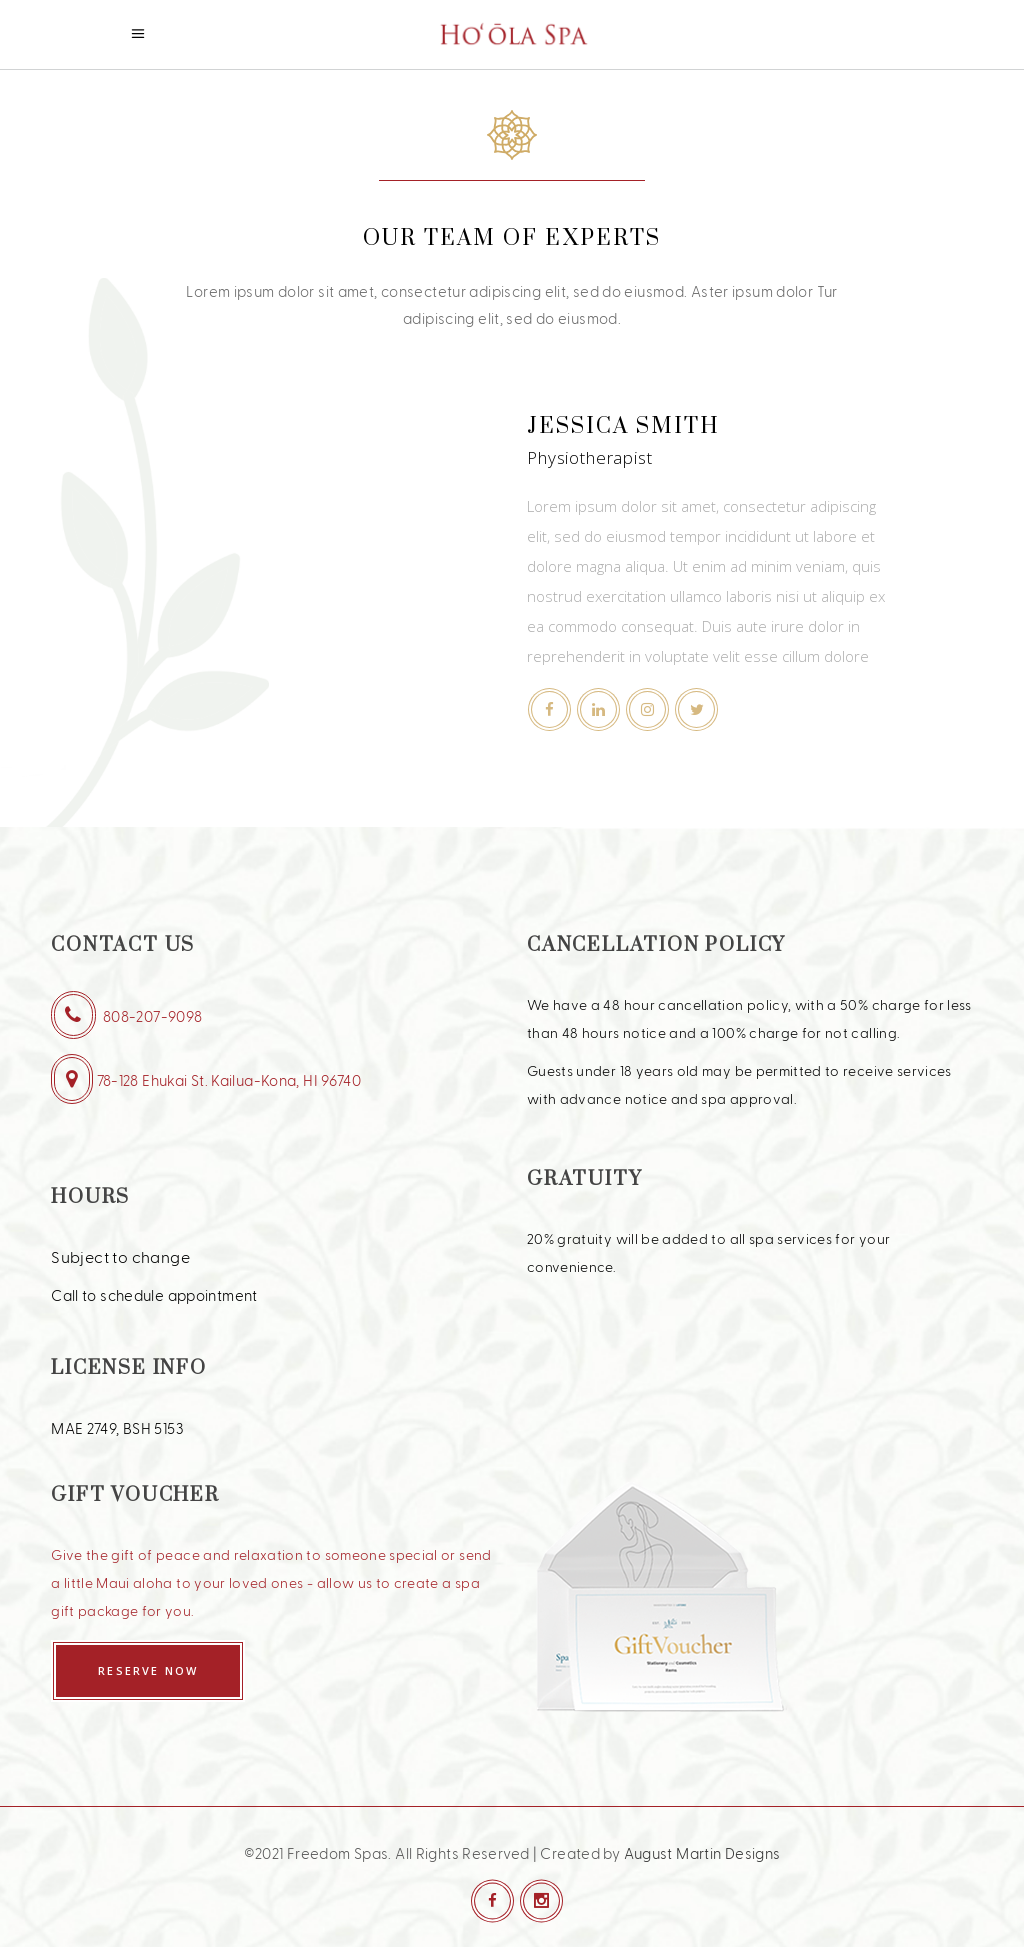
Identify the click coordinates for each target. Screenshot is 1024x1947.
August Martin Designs (702, 1853)
